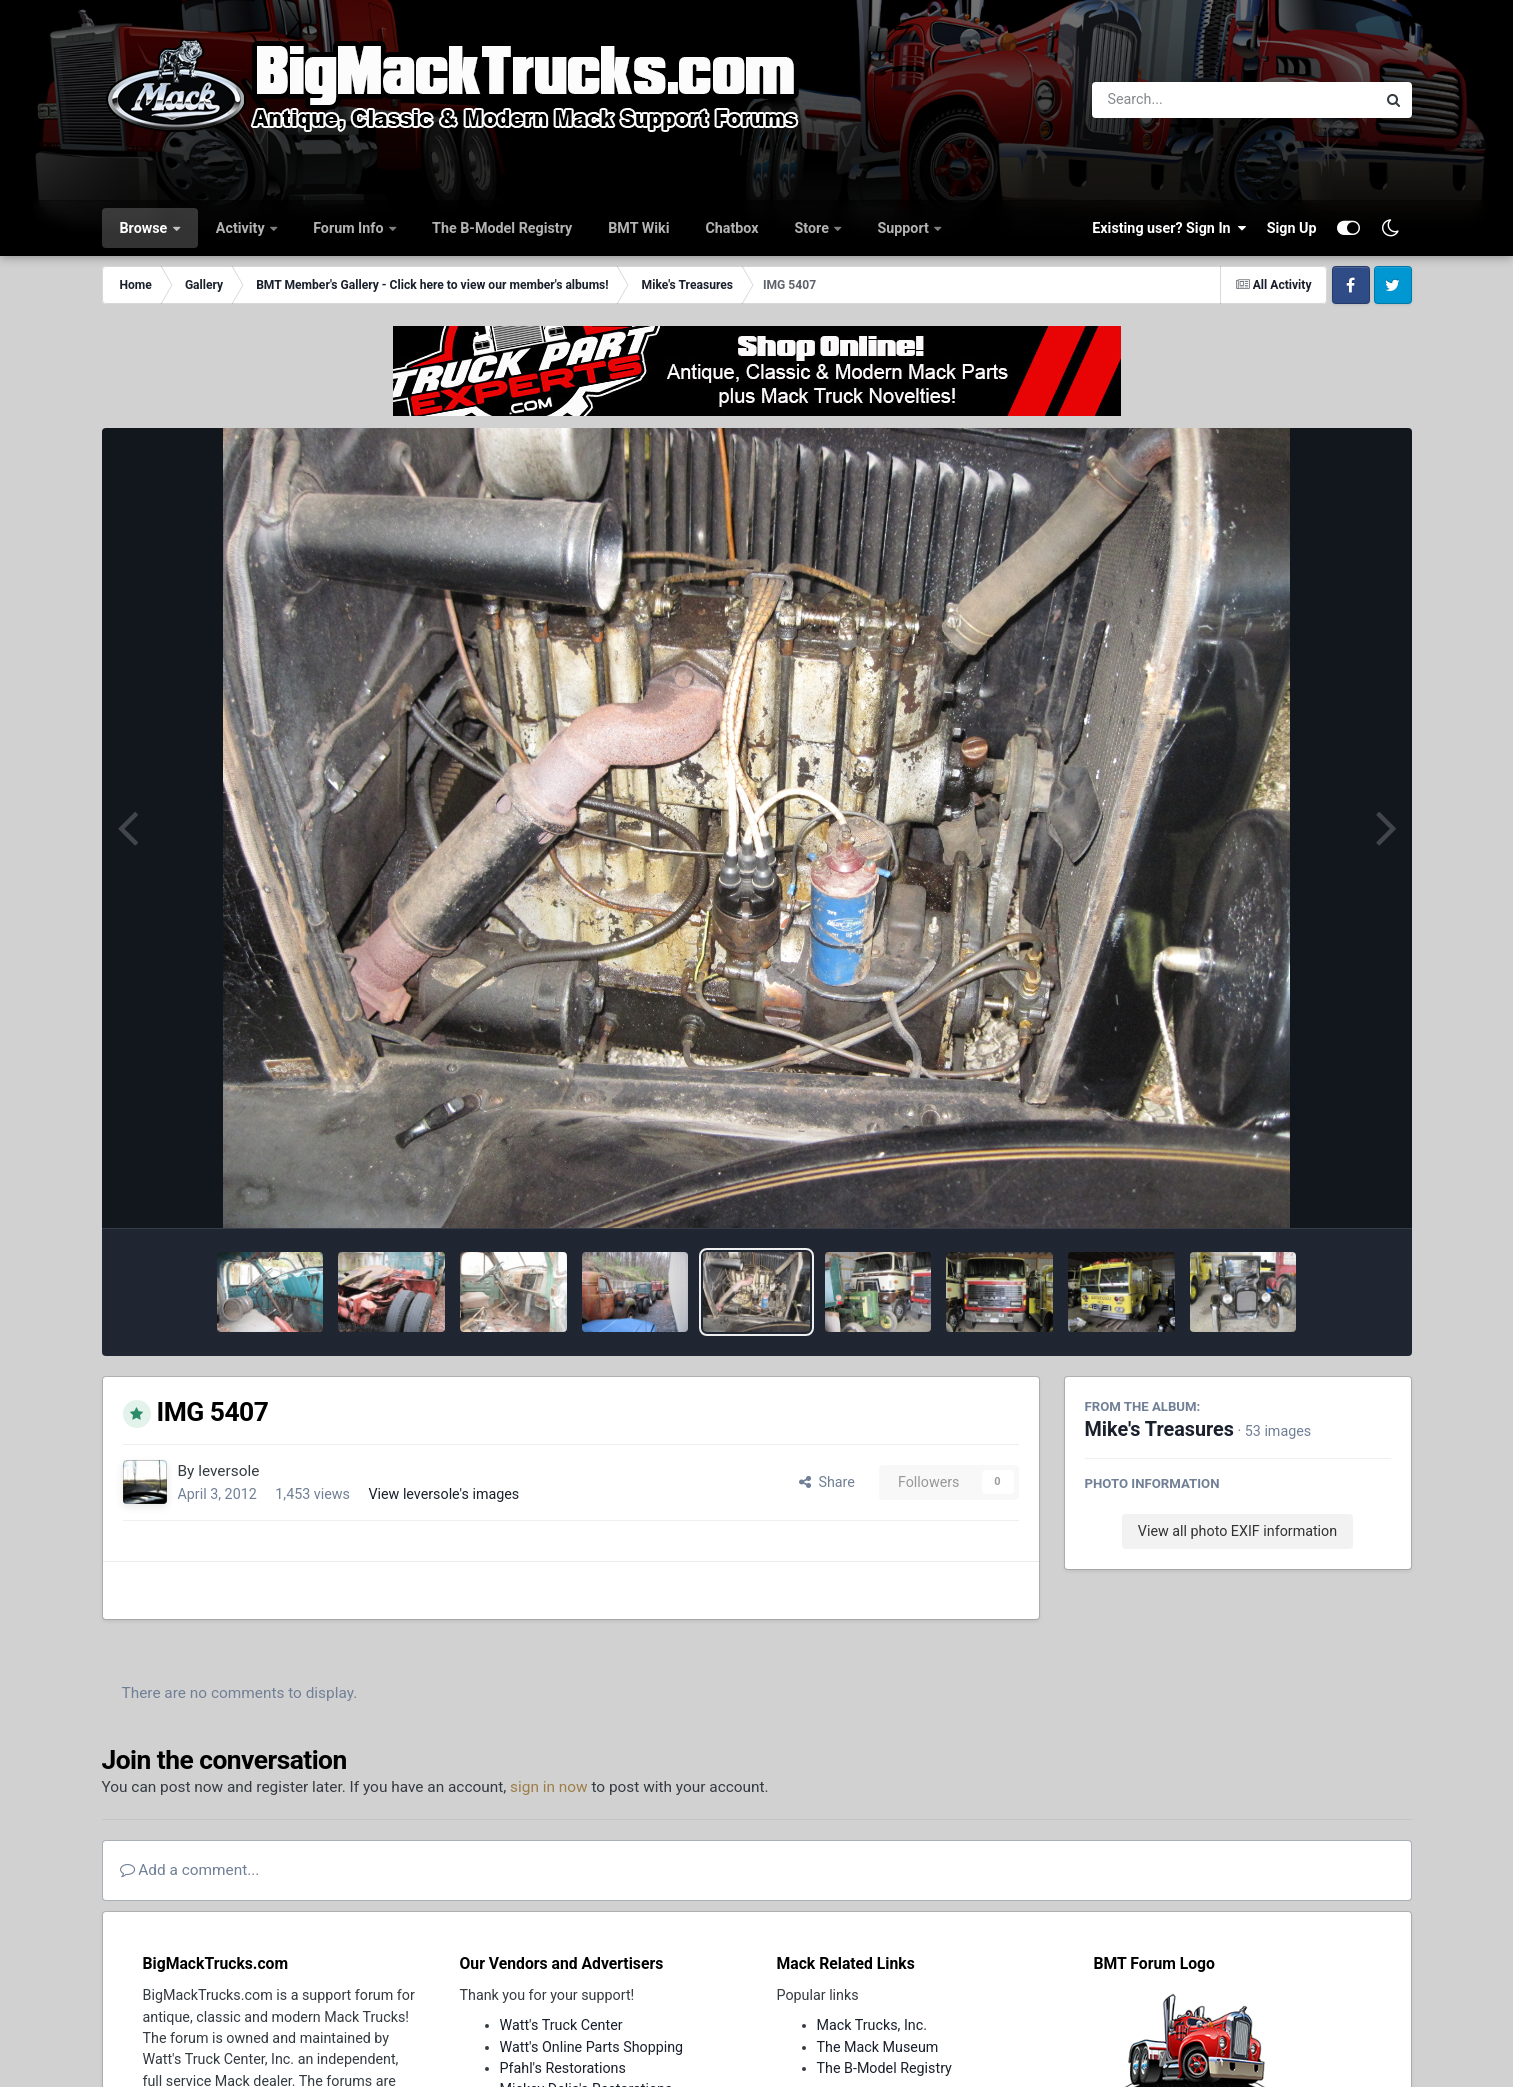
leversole (228, 1471)
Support (904, 228)
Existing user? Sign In (1169, 228)
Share (827, 1482)
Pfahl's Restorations (563, 2068)
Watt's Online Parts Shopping (592, 2047)
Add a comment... (190, 1870)
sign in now (549, 1787)
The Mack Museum (878, 2047)
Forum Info (350, 228)
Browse (145, 228)
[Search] (1179, 100)
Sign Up (1292, 228)
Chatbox (731, 228)
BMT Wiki (638, 228)
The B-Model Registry (502, 228)
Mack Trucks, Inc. (872, 2025)
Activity (242, 228)
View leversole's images (443, 1494)
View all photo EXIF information (1237, 1531)
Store (814, 228)
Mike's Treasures (1159, 1429)
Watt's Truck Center (561, 2025)
